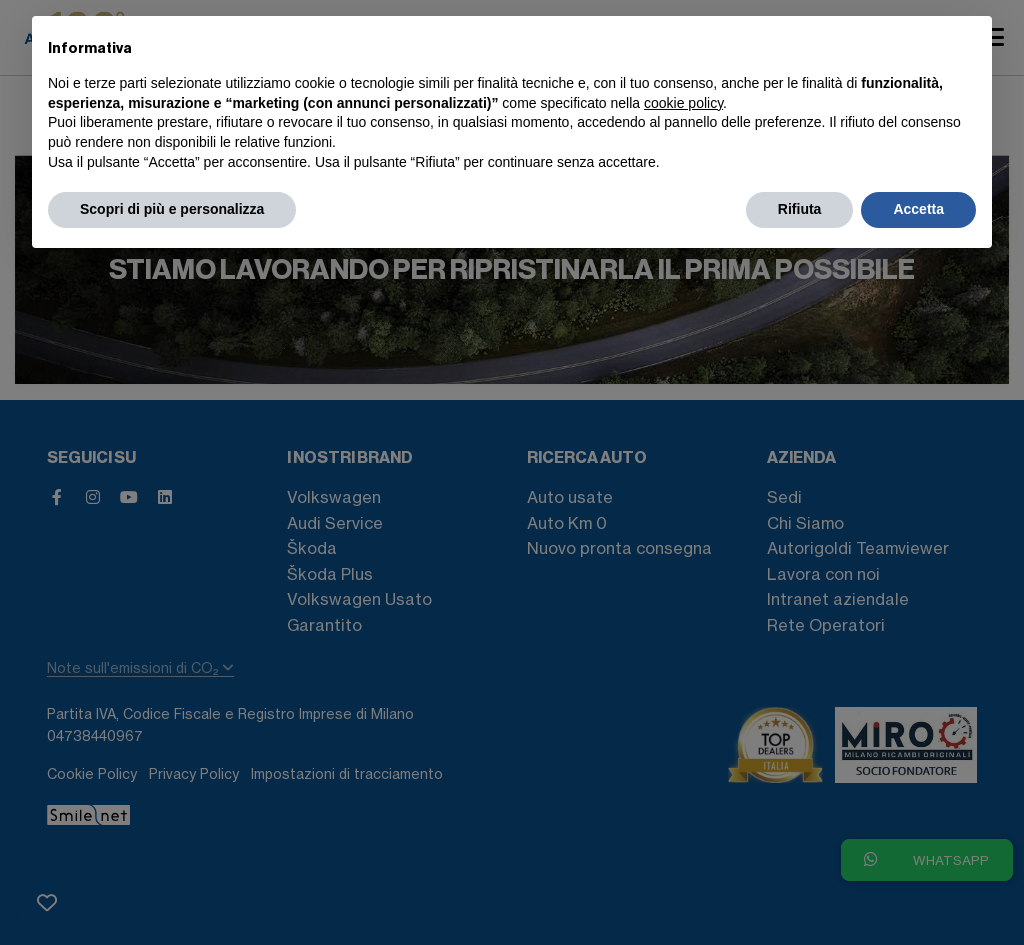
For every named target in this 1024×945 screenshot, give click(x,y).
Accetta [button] (918, 209)
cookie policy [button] (683, 103)
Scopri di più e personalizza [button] (172, 209)
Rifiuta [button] (800, 209)
